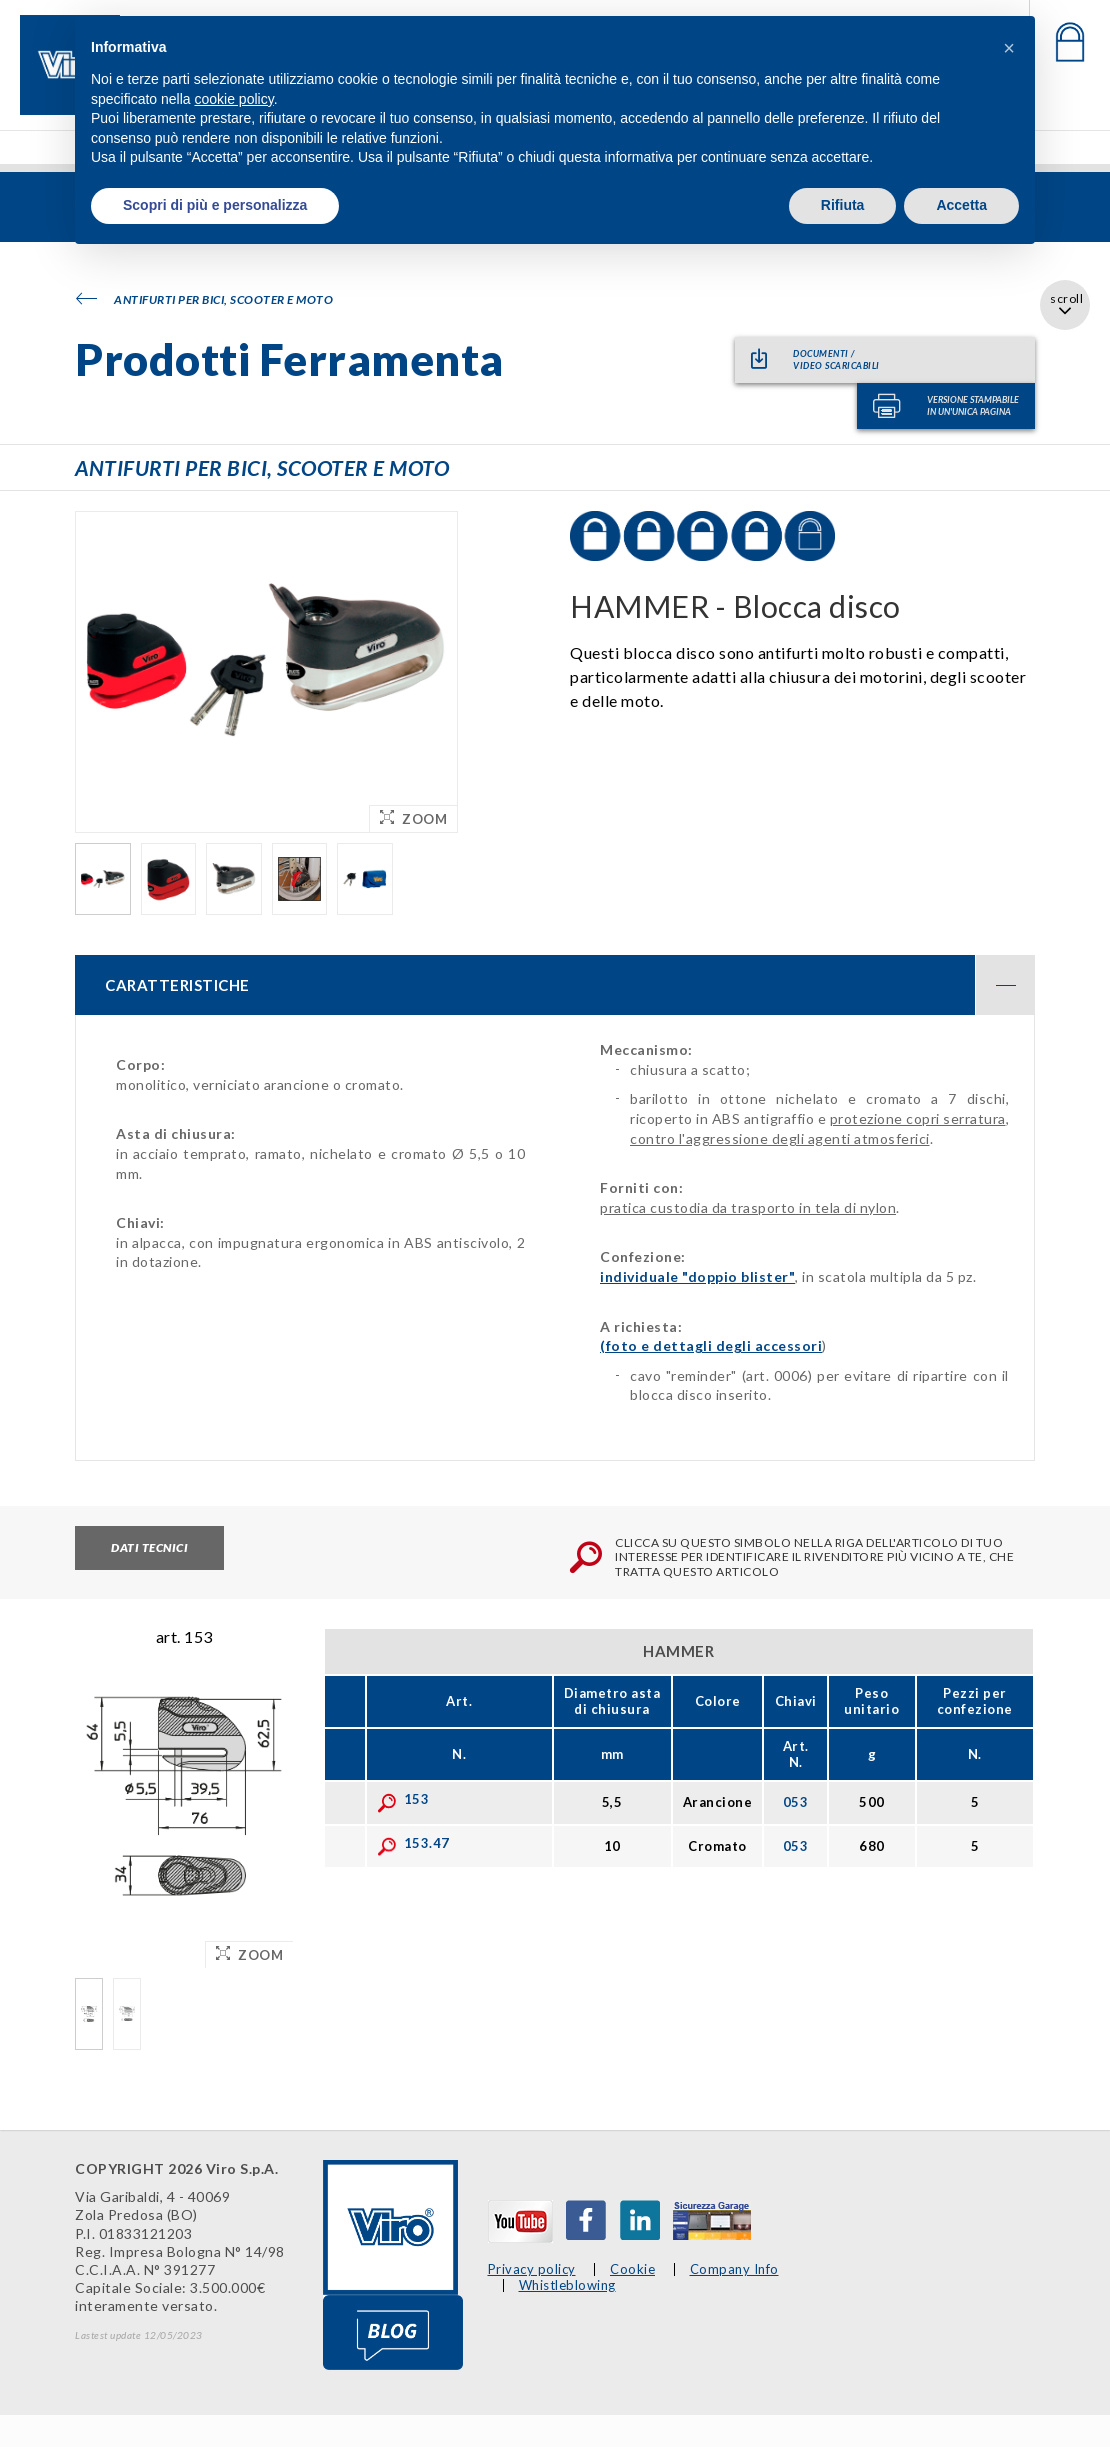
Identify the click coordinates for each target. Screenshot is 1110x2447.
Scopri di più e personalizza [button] (215, 205)
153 (403, 1799)
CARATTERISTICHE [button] (570, 985)
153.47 (413, 1843)
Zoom (413, 818)
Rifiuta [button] (843, 205)
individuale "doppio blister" (697, 1276)
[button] (1009, 48)
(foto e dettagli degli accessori (711, 1345)
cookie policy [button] (234, 99)
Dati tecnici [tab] (149, 1547)
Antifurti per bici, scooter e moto (204, 299)
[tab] (555, 985)
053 (796, 1802)
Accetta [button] (961, 205)
